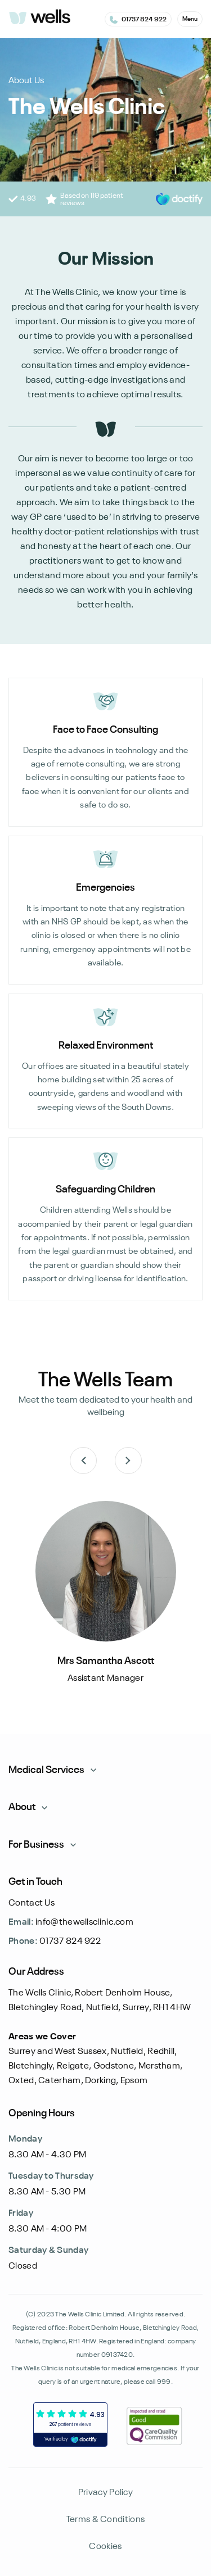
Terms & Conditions (105, 2519)
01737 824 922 (54, 1941)
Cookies (105, 2546)
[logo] (39, 18)
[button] (190, 19)
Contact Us (31, 1903)
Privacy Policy (105, 2492)
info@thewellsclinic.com (70, 1922)
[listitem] (105, 1600)
